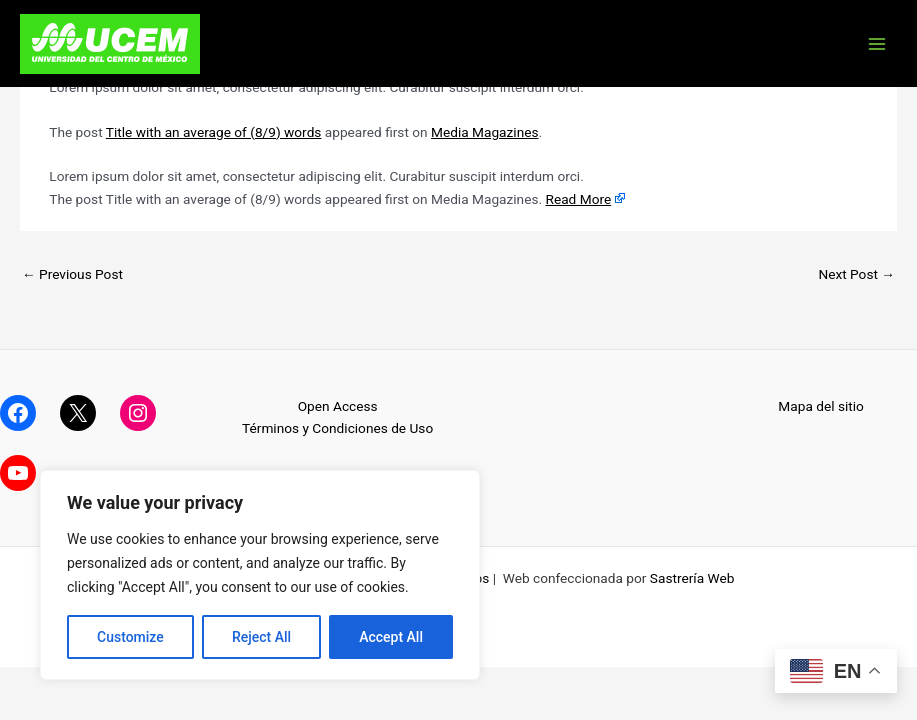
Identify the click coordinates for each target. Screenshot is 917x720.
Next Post (856, 274)
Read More (578, 199)
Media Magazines (485, 132)
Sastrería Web (692, 578)
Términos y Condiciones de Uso (337, 428)
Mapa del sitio (821, 406)
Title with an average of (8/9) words (214, 132)
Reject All (261, 637)
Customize (130, 637)
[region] (260, 575)
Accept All (391, 637)
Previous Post (72, 274)
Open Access (338, 406)
